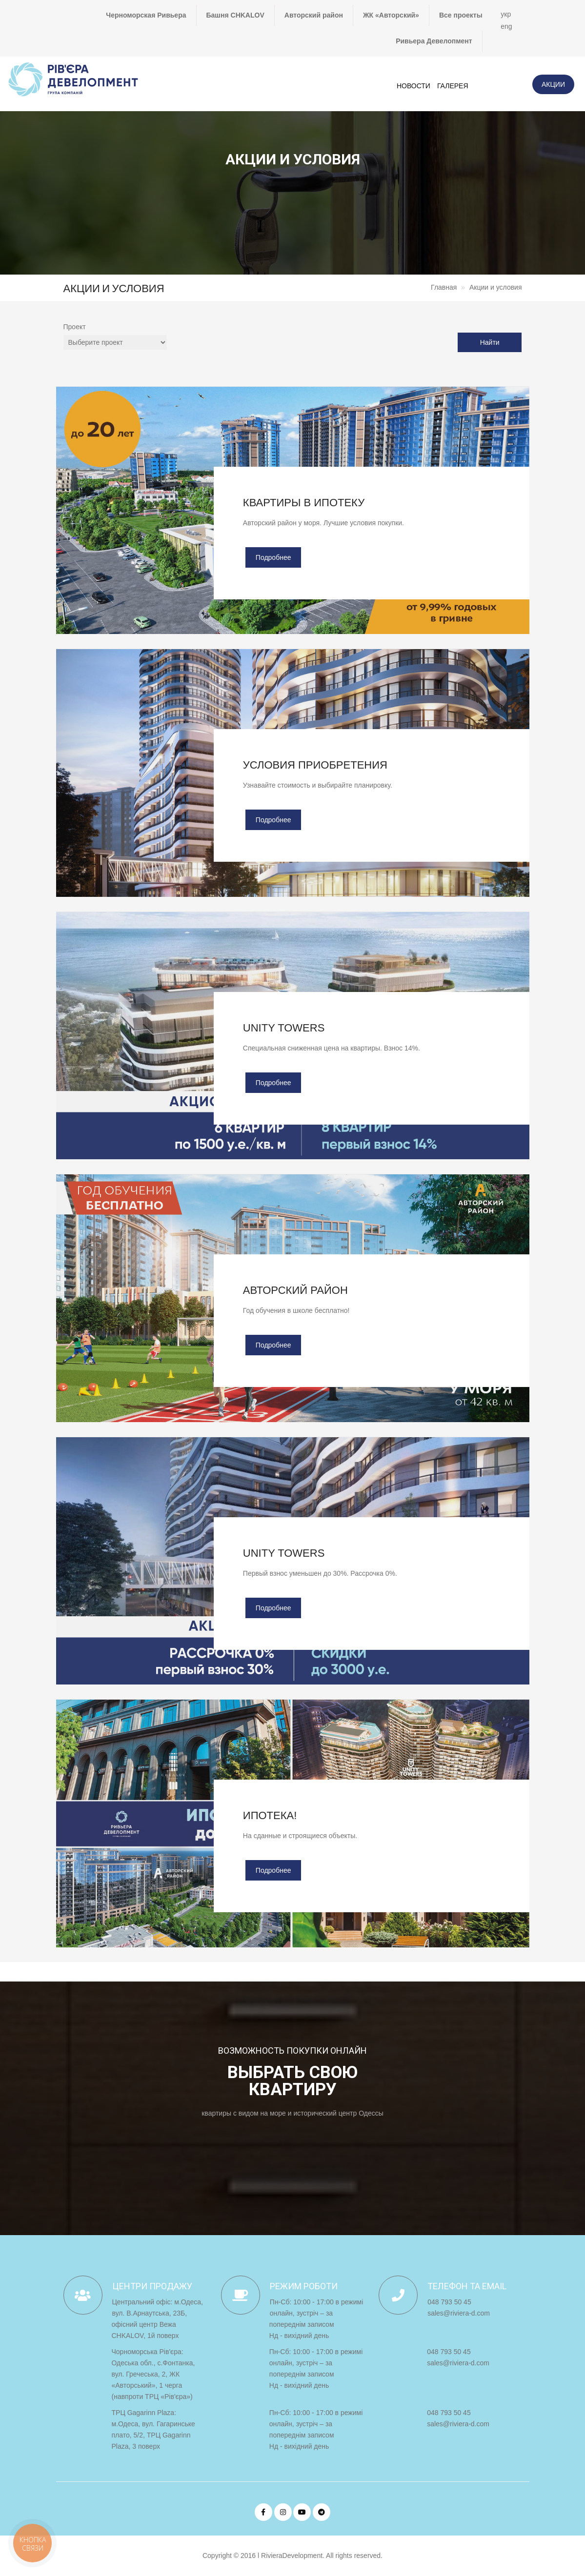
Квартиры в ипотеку (303, 502)
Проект (74, 327)
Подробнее (273, 557)
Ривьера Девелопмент (434, 41)
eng (506, 26)
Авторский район (313, 15)
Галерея (452, 86)
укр (506, 14)
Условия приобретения (315, 765)
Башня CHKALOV (235, 15)
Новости (413, 86)
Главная (444, 287)
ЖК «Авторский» (391, 15)
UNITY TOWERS (283, 1028)
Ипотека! (270, 1815)
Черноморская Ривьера (146, 15)
